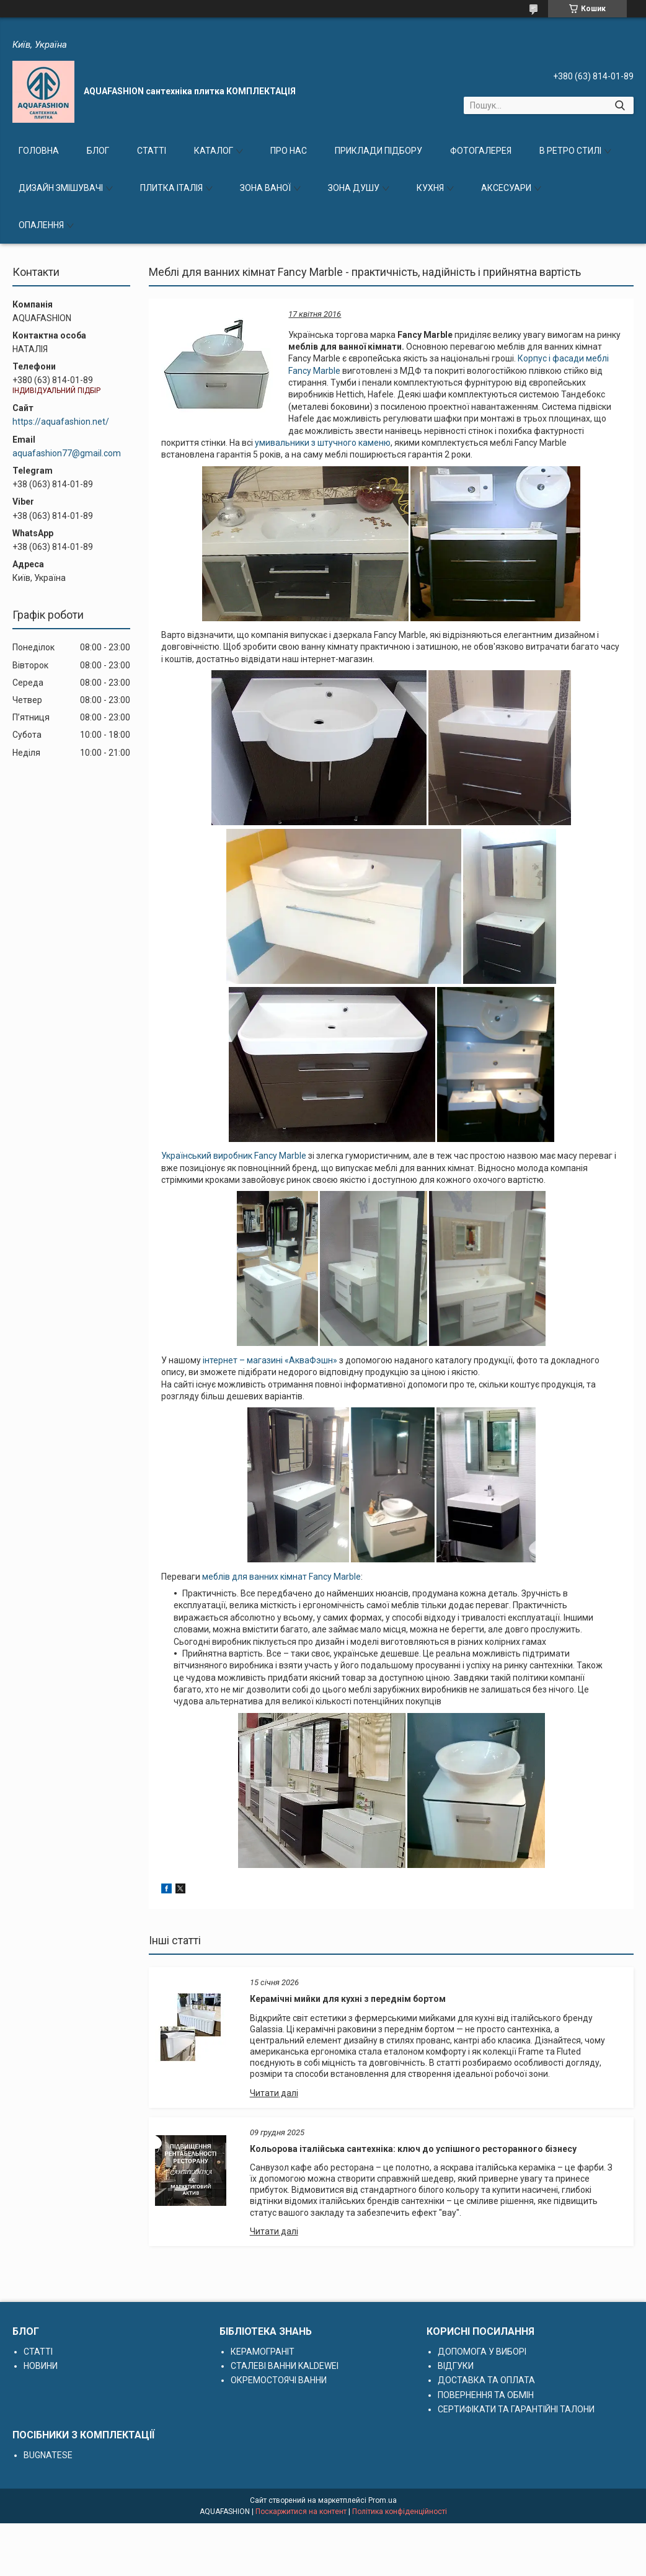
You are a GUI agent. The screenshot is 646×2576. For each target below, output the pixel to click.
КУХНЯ (430, 188)
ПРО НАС (288, 151)
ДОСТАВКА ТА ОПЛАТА (486, 2380)
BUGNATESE (48, 2455)
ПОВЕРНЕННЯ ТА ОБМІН (486, 2395)
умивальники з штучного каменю (323, 443)
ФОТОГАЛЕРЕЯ (480, 151)
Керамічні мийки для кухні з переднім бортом (348, 1999)
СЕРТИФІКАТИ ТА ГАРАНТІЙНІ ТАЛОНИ (516, 2409)
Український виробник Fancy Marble (233, 1156)
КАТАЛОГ (213, 151)
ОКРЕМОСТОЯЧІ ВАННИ (279, 2380)
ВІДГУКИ (456, 2366)
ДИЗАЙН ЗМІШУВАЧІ (61, 188)
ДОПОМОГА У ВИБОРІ (482, 2352)
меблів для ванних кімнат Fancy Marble (281, 1577)
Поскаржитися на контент (301, 2511)
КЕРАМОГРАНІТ (262, 2352)
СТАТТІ (151, 151)
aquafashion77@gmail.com (66, 453)
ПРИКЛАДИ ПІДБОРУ (378, 151)
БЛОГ (98, 151)
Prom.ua (382, 2500)
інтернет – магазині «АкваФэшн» (271, 1360)
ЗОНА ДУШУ (353, 188)
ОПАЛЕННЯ (41, 225)
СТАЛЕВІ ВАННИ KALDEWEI (284, 2366)
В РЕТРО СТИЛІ (570, 151)
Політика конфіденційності (399, 2511)
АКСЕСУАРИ (506, 188)
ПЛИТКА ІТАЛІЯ (171, 188)
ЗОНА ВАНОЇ (265, 188)
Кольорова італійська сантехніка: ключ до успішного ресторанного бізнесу (413, 2149)
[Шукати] (620, 105)
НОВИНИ (41, 2366)
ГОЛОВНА (39, 151)
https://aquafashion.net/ (60, 422)
